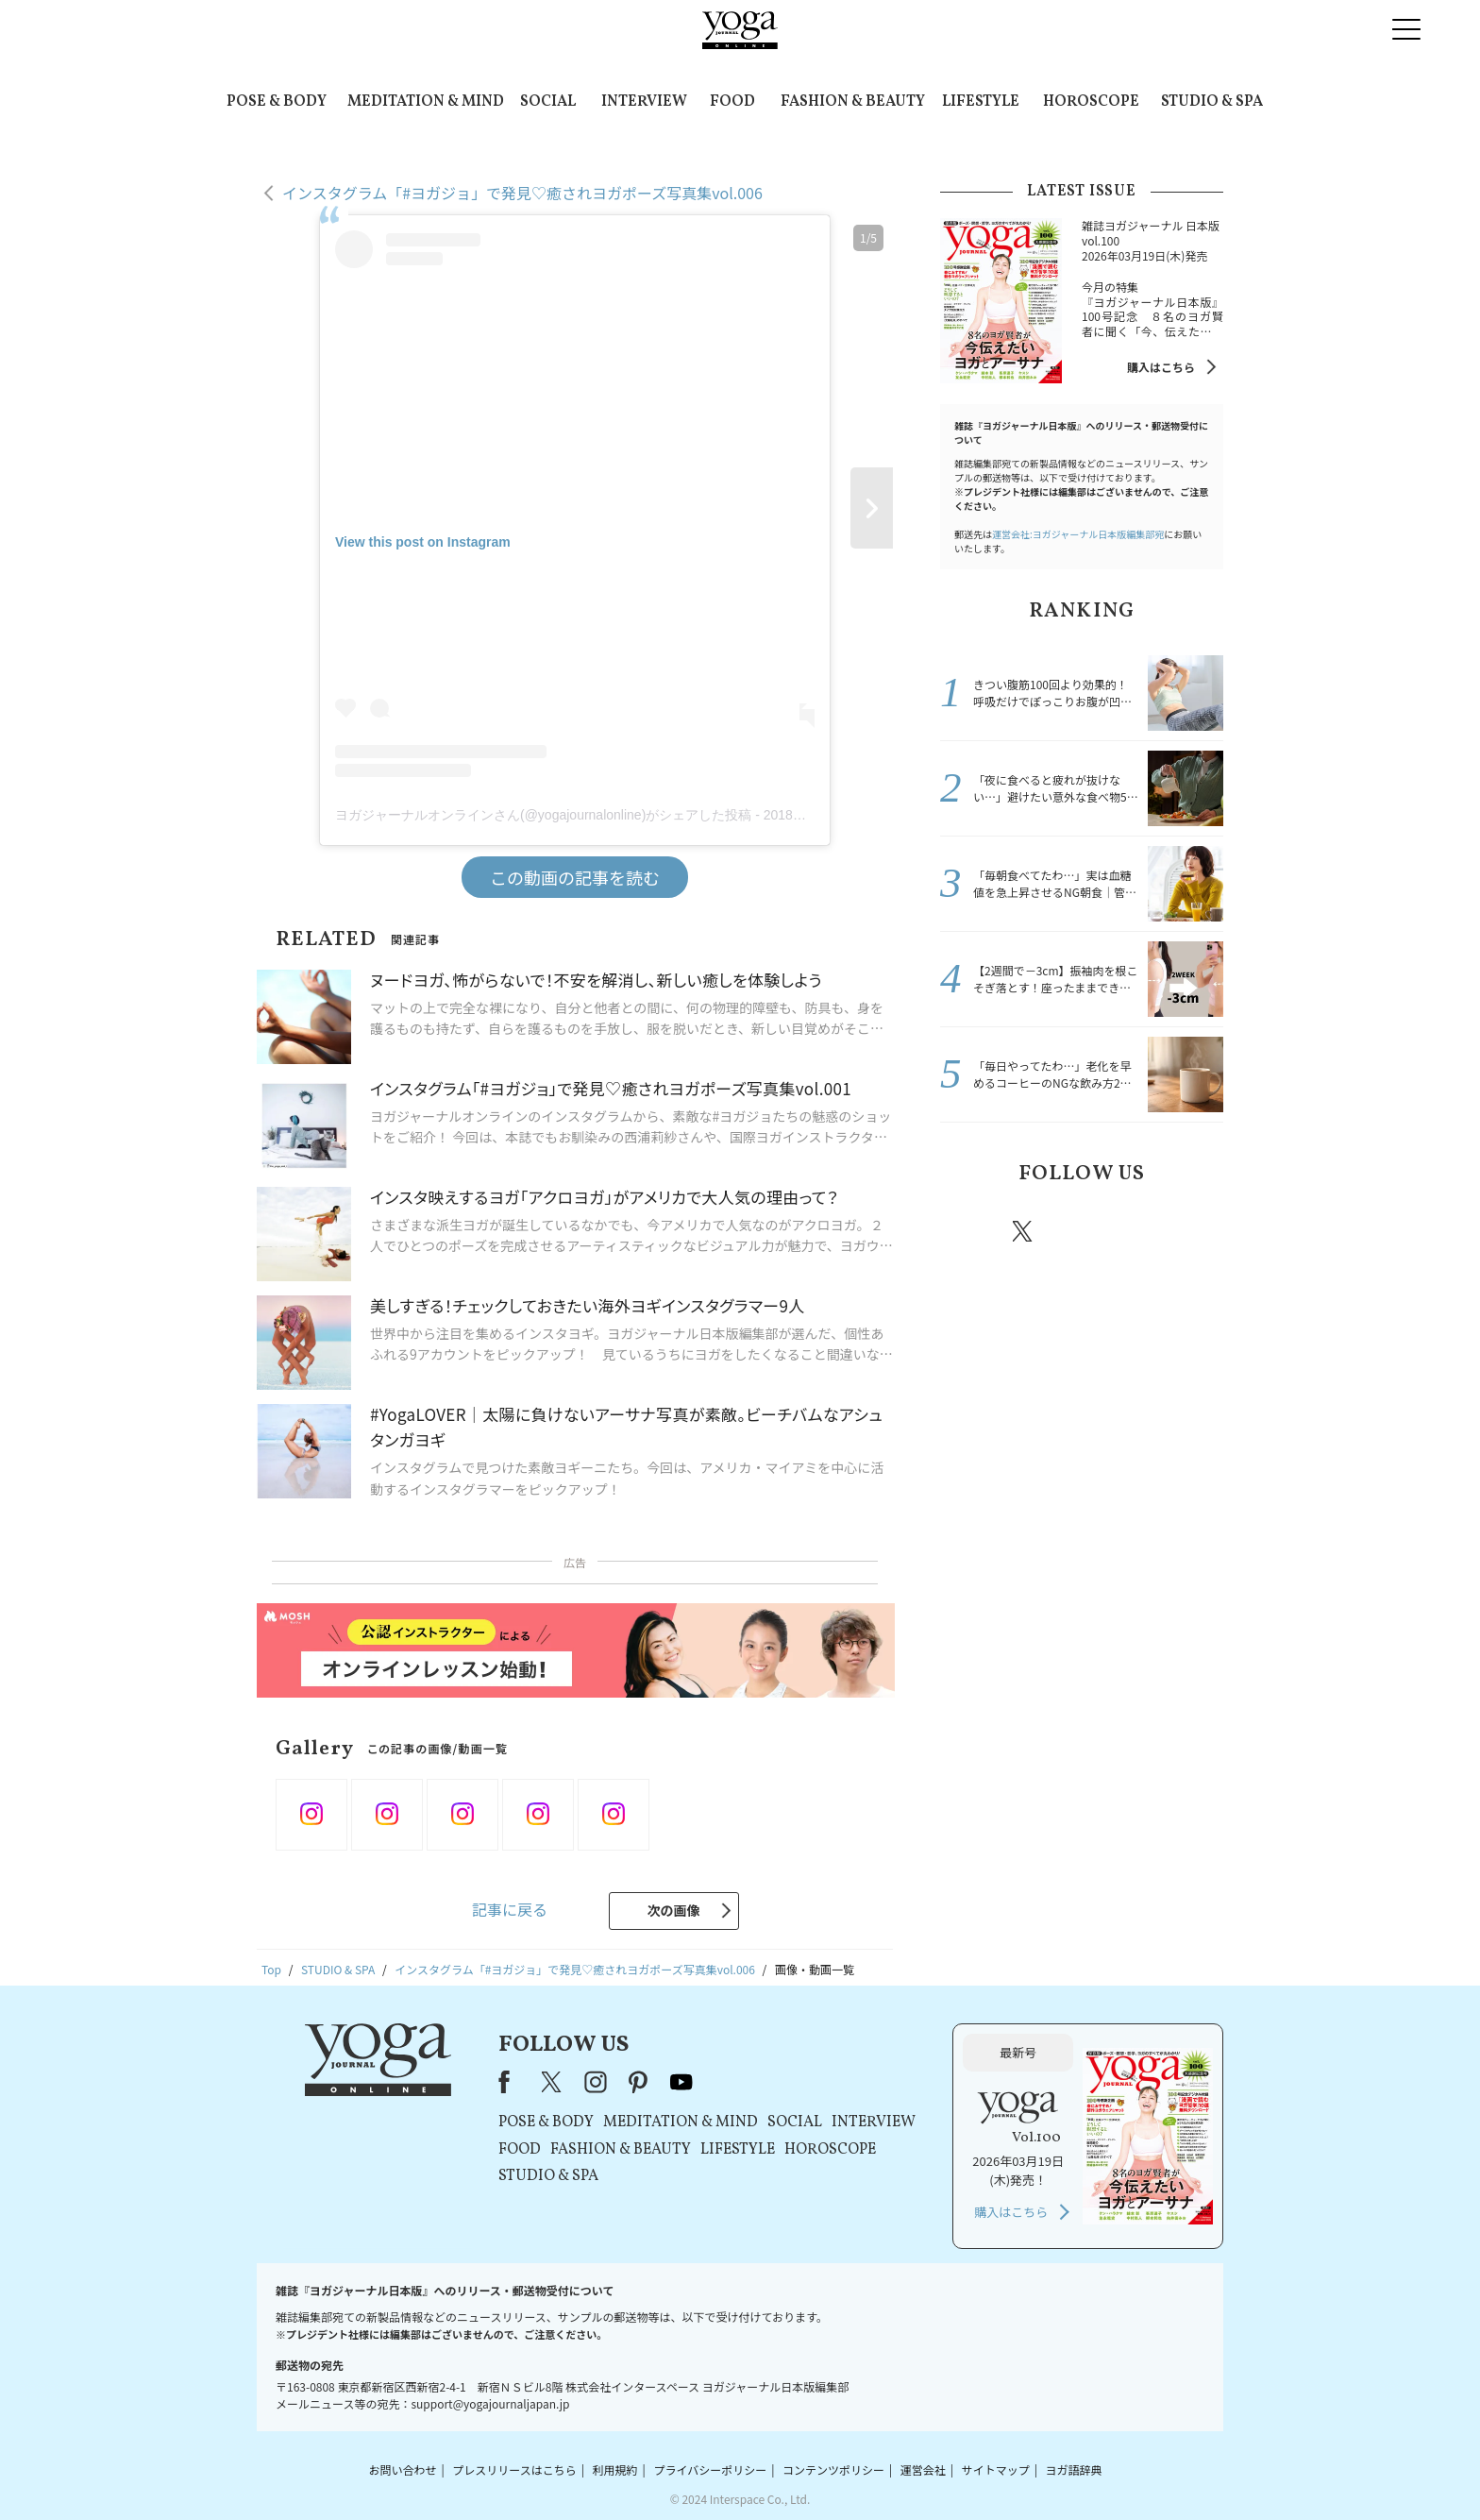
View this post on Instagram (423, 542)
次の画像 (674, 1910)
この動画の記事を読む (575, 877)
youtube (681, 2082)
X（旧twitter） (1024, 1231)
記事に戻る (509, 1909)
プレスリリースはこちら (514, 2469)
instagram (1079, 1230)
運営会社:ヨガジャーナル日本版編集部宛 (1078, 534)
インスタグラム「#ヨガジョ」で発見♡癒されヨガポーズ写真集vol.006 (522, 192)
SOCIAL (548, 102)
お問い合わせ (402, 2469)
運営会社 (923, 2469)
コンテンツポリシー (833, 2469)
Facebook (969, 1231)
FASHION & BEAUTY (853, 102)
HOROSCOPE (1091, 102)
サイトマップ (996, 2469)
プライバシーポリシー (709, 2469)
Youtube (1190, 1231)
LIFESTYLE (980, 102)
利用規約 (615, 2469)
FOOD (732, 102)
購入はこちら (1161, 367)
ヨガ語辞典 (1074, 2469)
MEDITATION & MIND (425, 102)
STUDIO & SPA (1212, 102)
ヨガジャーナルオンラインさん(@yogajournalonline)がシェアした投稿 (543, 814)
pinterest (1136, 1231)
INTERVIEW (644, 102)
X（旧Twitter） (553, 2082)
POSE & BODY (277, 102)
